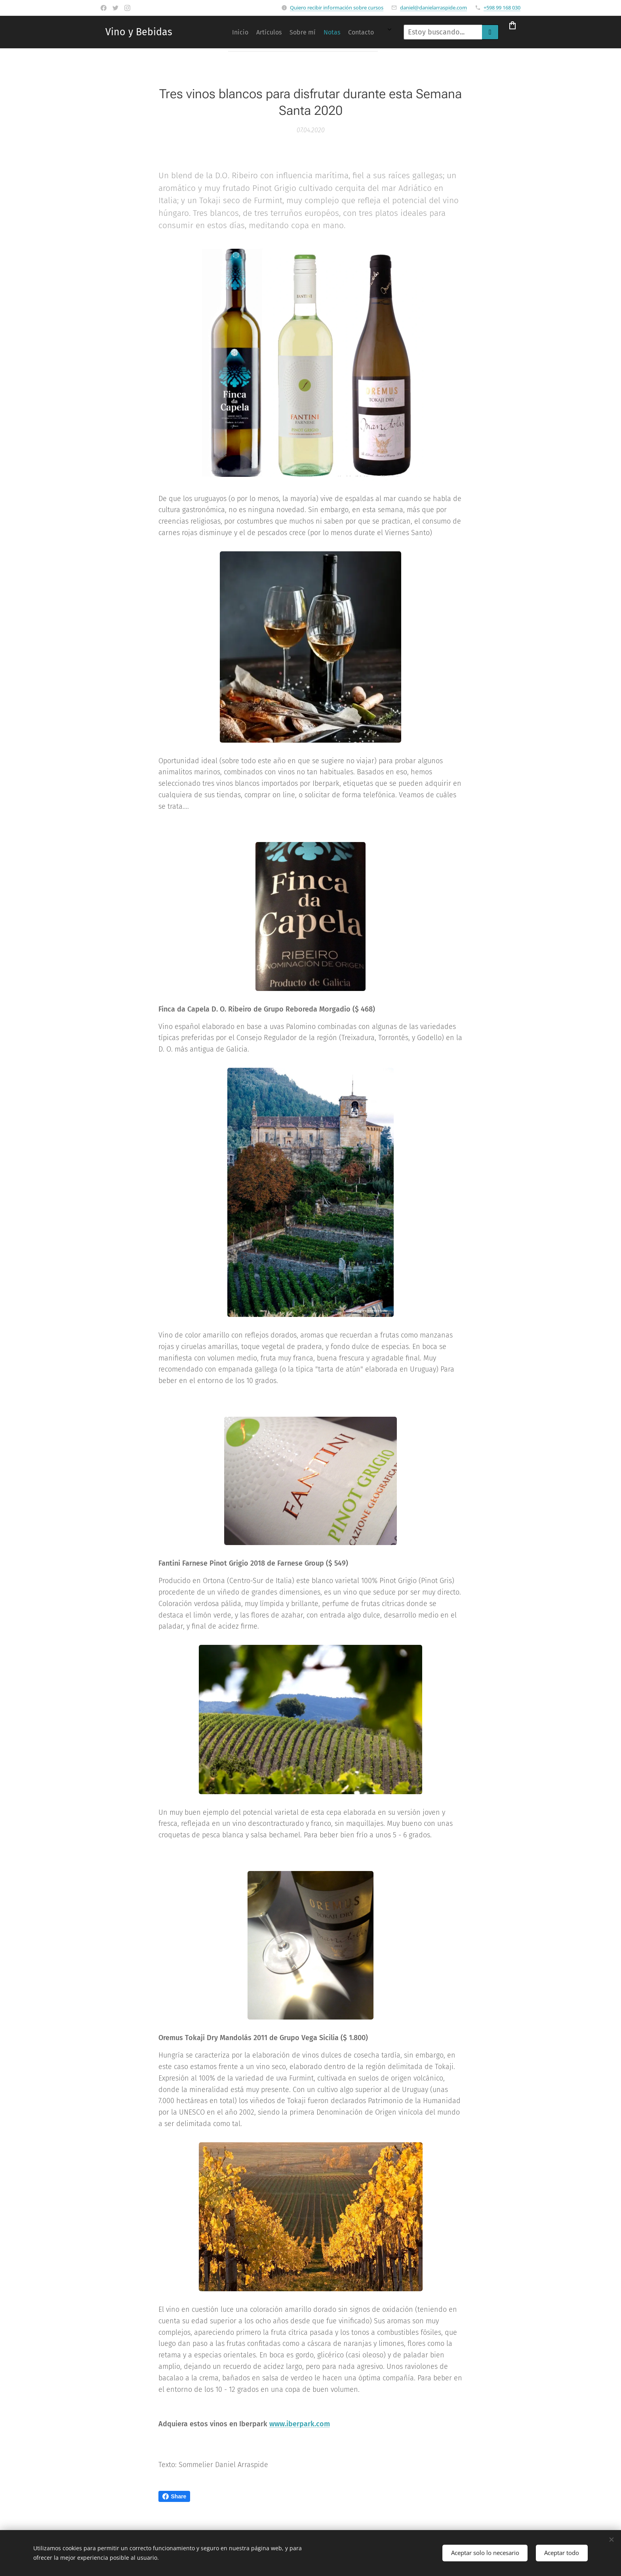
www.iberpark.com (299, 2424)
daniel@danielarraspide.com (433, 7)
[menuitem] (280, 32)
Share (174, 2496)
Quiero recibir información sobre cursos (336, 7)
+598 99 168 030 (502, 7)
